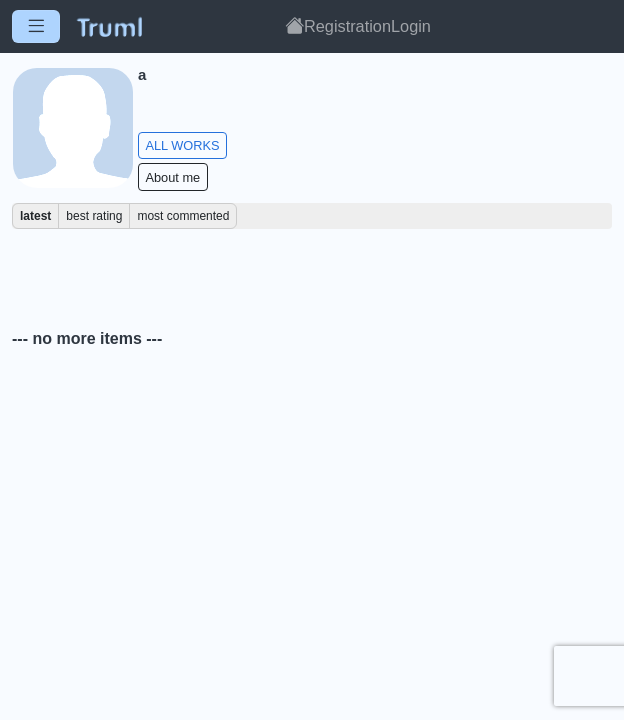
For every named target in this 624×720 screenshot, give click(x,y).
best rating (94, 216)
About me (172, 177)
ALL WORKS (182, 145)
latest (35, 216)
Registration (347, 26)
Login (411, 26)
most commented (183, 216)
